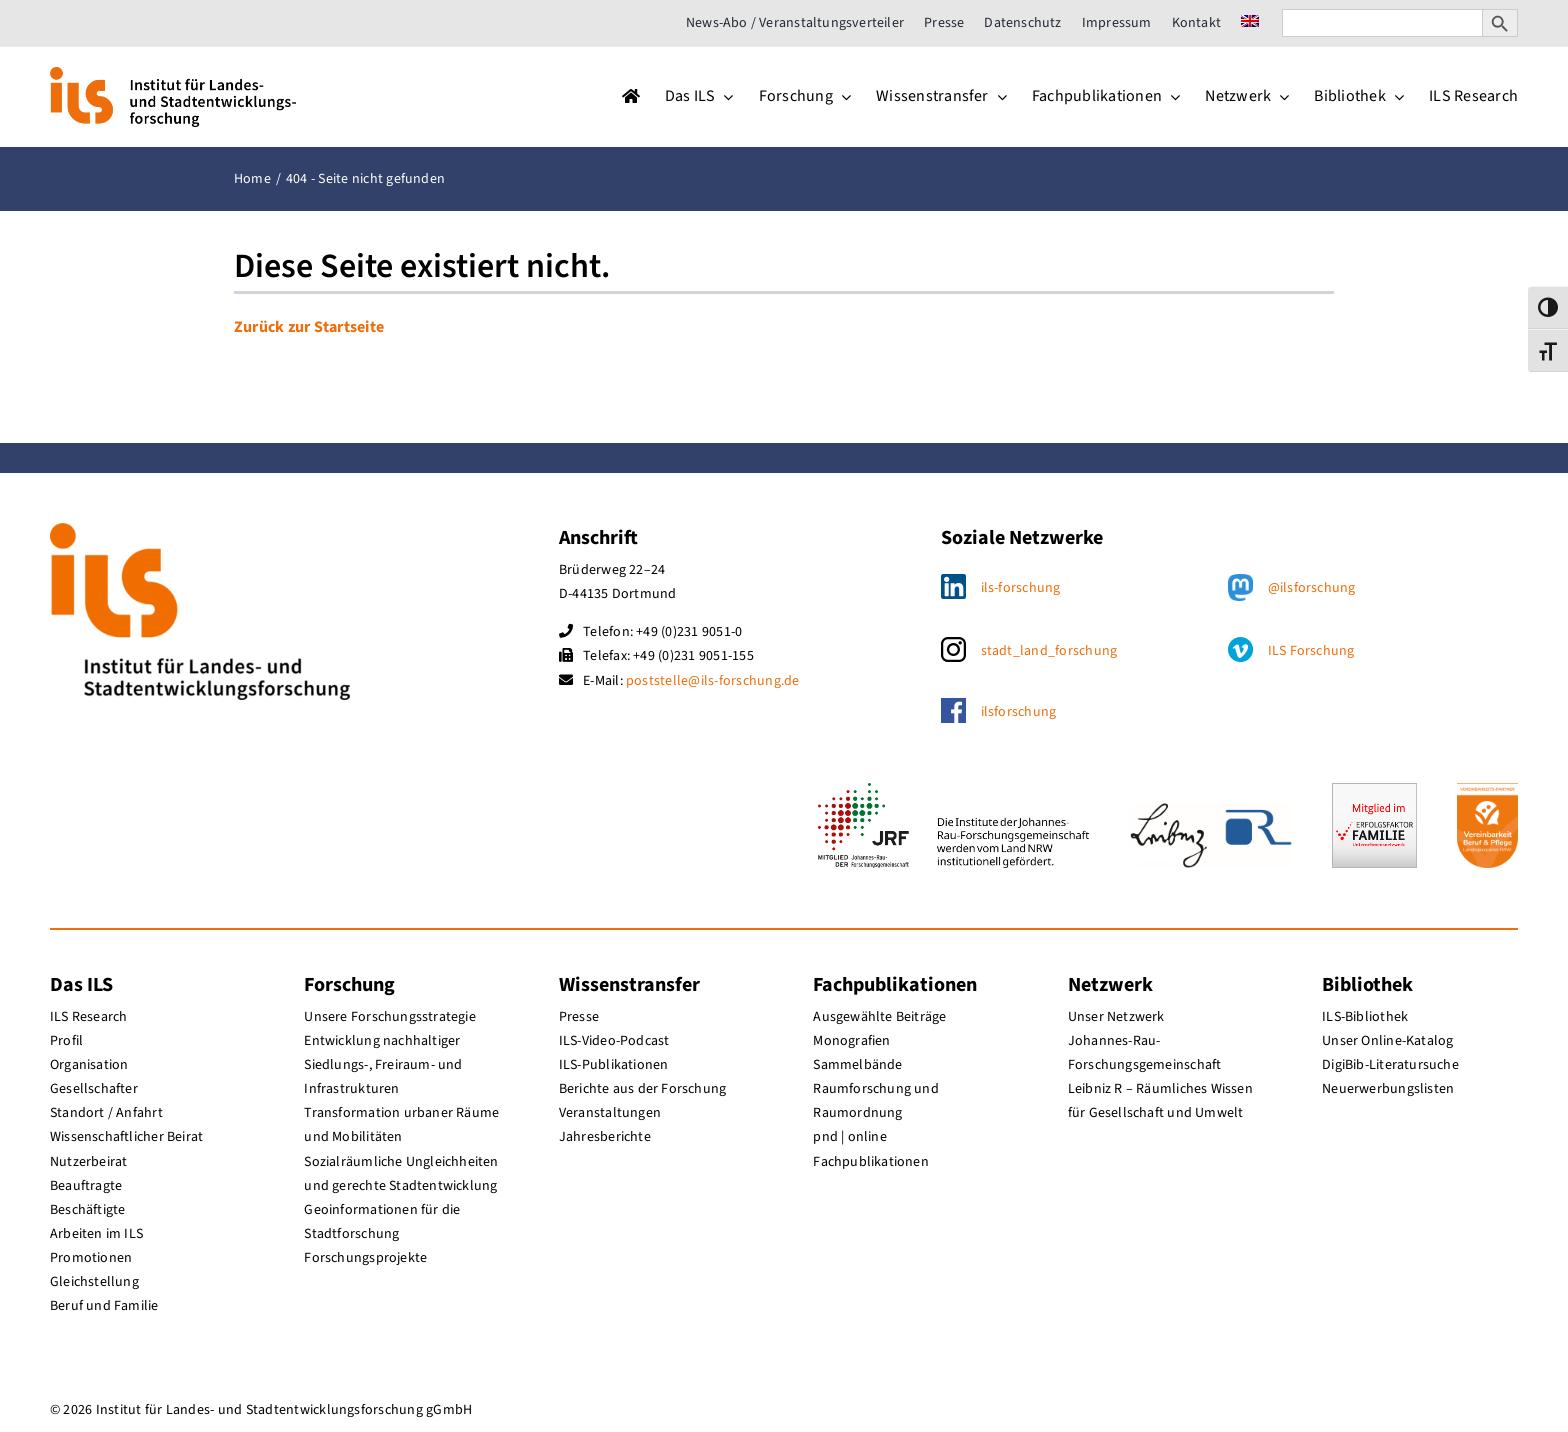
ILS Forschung (1311, 651)
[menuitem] (1250, 23)
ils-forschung (1021, 588)
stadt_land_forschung (1049, 651)
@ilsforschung (1312, 588)
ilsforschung (1019, 712)
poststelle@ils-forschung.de (712, 681)
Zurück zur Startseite (309, 327)
